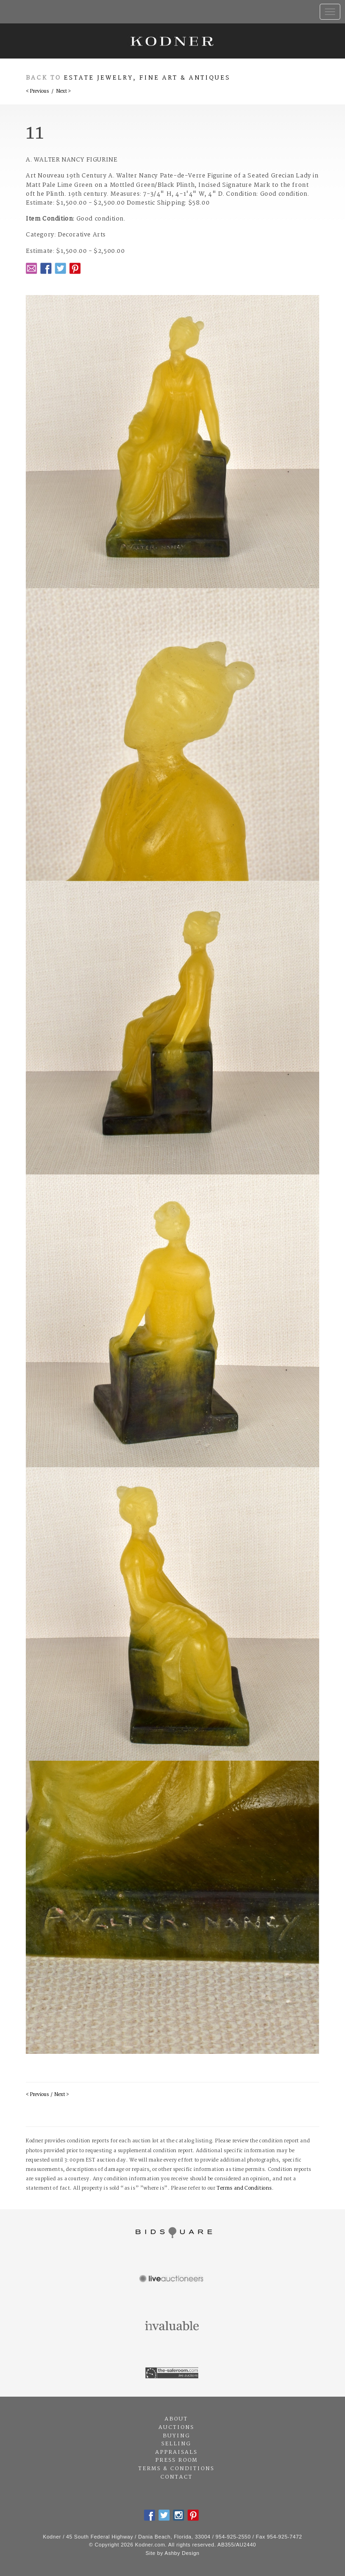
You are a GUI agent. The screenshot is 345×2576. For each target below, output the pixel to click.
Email (31, 268)
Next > (63, 92)
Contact (176, 2477)
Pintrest (75, 268)
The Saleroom (172, 2373)
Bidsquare (172, 2232)
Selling (176, 2444)
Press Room (176, 2460)
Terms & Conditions (176, 2469)
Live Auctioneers (172, 2279)
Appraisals (176, 2452)
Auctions (176, 2427)
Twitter (60, 268)
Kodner (172, 41)
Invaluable (172, 2326)
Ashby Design (182, 2553)
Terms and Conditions (244, 2188)
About (176, 2419)
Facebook (46, 268)
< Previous (37, 92)
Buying (176, 2436)
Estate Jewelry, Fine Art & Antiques (147, 78)
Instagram (178, 2515)
